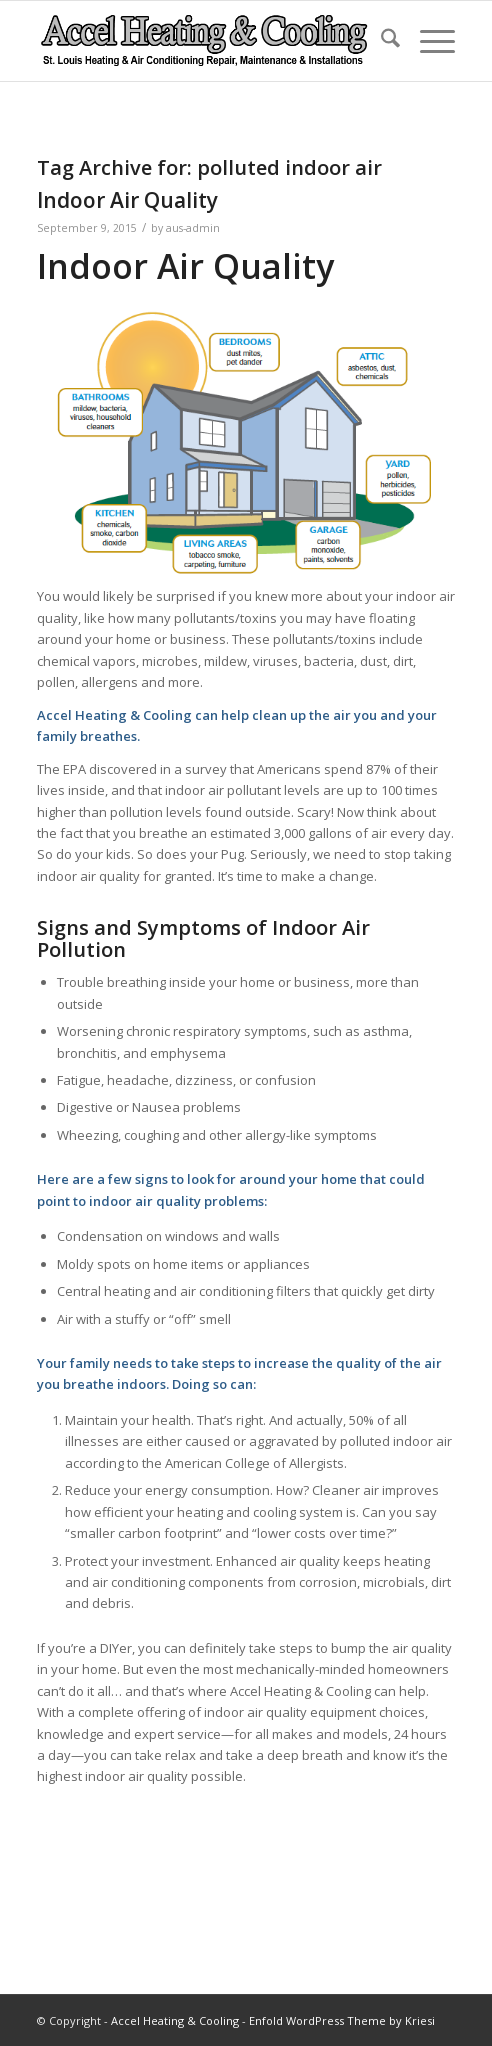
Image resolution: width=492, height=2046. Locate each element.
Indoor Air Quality (127, 200)
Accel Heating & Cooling (175, 2020)
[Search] (380, 41)
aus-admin (193, 228)
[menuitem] (380, 41)
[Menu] (427, 41)
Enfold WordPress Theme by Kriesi (342, 2020)
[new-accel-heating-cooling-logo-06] (204, 41)
